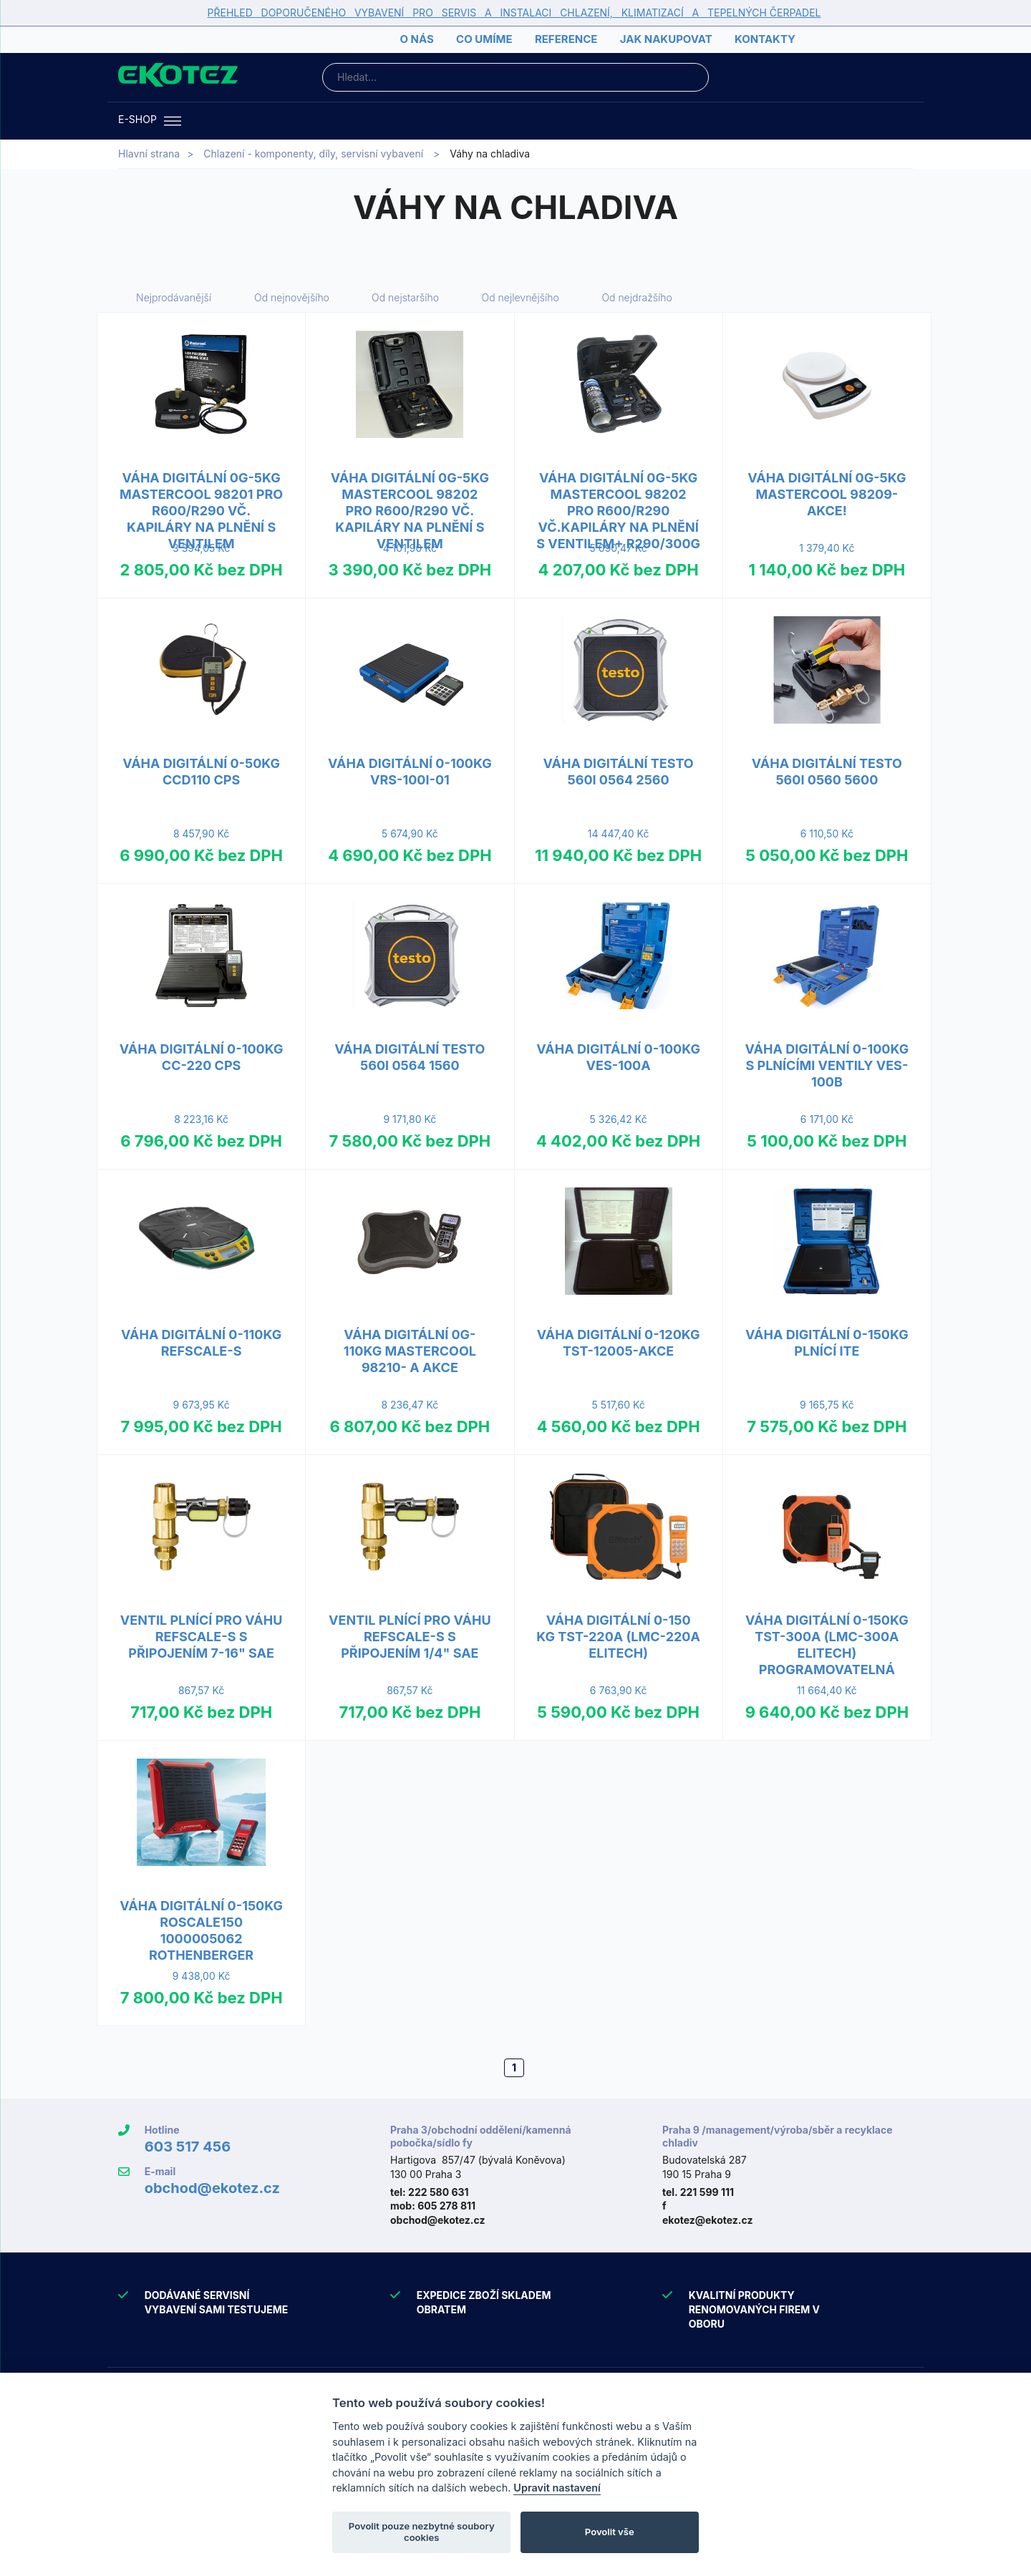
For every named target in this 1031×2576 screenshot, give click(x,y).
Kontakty (765, 39)
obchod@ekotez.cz (212, 2188)
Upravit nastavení (557, 2488)
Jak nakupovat (666, 39)
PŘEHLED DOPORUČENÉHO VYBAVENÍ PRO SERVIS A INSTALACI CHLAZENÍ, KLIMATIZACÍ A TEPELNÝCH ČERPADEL (514, 12)
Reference (566, 39)
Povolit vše (609, 2531)
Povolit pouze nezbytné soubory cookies (422, 2531)
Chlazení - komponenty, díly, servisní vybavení (313, 153)
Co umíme (484, 39)
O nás (416, 39)
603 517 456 (188, 2146)
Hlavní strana (149, 153)
